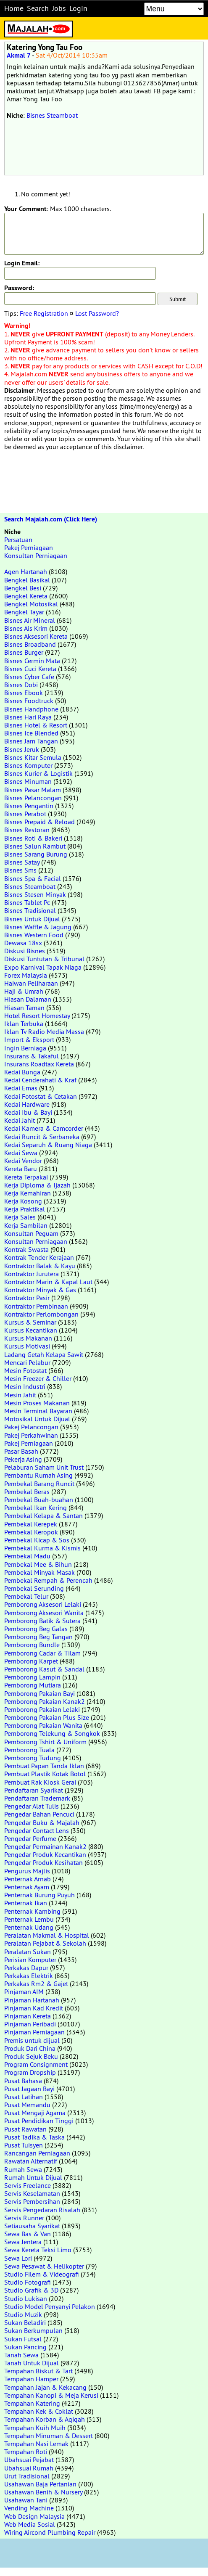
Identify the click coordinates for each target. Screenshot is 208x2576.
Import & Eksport (29, 1039)
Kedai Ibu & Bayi (28, 1112)
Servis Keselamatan (32, 2193)
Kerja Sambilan (25, 1225)
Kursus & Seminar (30, 1322)
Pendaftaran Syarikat (33, 1790)
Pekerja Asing (23, 1459)
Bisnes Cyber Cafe (29, 676)
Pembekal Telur (26, 1596)
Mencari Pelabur (27, 1362)
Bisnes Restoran (27, 829)
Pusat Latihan (23, 2096)
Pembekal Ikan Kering (35, 1507)
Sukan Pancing (25, 2347)
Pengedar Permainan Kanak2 (45, 1846)
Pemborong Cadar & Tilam (42, 1653)
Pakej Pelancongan (31, 1427)
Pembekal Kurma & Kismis (42, 1548)
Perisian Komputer (30, 1959)
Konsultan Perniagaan (35, 555)
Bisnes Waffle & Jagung (37, 927)
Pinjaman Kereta (27, 2016)
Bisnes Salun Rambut (35, 846)
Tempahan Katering (32, 2403)
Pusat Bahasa (23, 2080)
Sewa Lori (18, 2258)
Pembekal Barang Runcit (39, 1483)
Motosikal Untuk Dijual (37, 1419)
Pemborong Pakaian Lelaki (42, 1709)
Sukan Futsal (23, 2339)
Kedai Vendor (23, 1160)
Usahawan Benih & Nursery (43, 2492)
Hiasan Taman (24, 1007)
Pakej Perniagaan (28, 547)
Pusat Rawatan (25, 2129)
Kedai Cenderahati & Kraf (40, 1080)
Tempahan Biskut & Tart (38, 2371)
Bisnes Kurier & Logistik (38, 773)
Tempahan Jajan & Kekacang (45, 2387)
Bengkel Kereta (25, 596)
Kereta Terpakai (26, 1177)
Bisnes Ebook (23, 692)
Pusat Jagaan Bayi (29, 2088)
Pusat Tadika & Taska (34, 2137)
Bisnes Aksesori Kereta (36, 636)
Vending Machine (29, 2508)
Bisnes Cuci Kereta (30, 668)
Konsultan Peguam (31, 1233)
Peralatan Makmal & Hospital (46, 1935)
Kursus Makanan (28, 1338)
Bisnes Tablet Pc (27, 902)
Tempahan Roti (25, 2451)
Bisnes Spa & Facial (32, 878)
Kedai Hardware (27, 1104)
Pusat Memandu (27, 2104)
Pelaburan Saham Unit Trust (44, 1467)
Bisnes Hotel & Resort (35, 725)
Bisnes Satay (21, 862)
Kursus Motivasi (27, 1346)
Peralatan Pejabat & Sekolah (45, 1943)
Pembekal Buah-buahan (38, 1499)
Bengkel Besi (22, 588)
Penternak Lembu (29, 1919)
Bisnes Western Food (33, 935)
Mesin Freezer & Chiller (37, 1378)
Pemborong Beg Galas (36, 1628)
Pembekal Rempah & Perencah (48, 1580)
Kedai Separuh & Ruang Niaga (48, 1144)
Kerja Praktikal (24, 1209)
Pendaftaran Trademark (37, 1798)
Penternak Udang (28, 1927)
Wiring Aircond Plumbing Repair (49, 2532)
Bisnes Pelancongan (33, 797)
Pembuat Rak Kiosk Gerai (40, 1782)
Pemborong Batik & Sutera (42, 1620)
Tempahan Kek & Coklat (38, 2411)
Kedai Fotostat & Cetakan (40, 1096)
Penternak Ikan (25, 1903)
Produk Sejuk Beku (31, 2056)
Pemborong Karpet (31, 1661)
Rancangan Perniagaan (37, 2153)
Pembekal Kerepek (30, 1524)
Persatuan (18, 539)
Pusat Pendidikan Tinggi (39, 2120)
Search (38, 8)
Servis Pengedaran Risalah (42, 2210)
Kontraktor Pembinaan (36, 1306)
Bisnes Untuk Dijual (32, 919)
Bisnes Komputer (28, 765)
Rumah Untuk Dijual (33, 2177)
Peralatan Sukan (27, 1951)
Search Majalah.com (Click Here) (50, 519)
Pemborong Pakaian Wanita (43, 1725)
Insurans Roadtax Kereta (39, 1064)
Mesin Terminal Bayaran (38, 1411)
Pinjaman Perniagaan (34, 2032)
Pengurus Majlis (27, 1871)
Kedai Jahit (19, 1120)
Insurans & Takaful (31, 1056)
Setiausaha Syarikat (32, 2226)
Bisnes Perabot (25, 813)
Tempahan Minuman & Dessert (48, 2435)
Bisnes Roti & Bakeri (33, 838)
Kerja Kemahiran (27, 1193)
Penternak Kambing (32, 1911)
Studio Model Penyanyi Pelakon (49, 2306)
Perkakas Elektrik (28, 1975)
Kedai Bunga (22, 1072)
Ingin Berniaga (25, 1048)
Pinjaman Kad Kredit (33, 2008)
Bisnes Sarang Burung (35, 854)
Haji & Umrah (23, 991)
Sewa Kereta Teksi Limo (37, 2249)
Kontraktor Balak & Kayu (39, 1266)
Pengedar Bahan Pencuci (39, 1814)
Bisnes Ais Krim (25, 628)
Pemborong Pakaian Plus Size (46, 1717)
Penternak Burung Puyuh (39, 1895)
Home (14, 8)
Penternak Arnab (27, 1879)
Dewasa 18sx (23, 943)
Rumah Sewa (23, 2169)
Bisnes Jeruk (21, 749)
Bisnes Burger (23, 652)
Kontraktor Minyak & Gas (40, 1289)
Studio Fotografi (27, 2282)
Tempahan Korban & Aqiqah (44, 2419)
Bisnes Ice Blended (31, 733)
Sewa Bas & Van (27, 2234)
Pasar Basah (21, 1451)
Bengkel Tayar (24, 612)
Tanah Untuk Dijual (31, 2363)
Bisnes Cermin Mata (32, 660)
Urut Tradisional (27, 2476)
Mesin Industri (24, 1386)
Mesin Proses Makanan (37, 1403)
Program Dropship (30, 2072)
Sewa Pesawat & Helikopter (44, 2266)
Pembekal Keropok (31, 1532)
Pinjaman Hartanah (31, 2000)
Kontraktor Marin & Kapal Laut (48, 1281)
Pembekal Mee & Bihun (38, 1564)
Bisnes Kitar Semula (32, 757)
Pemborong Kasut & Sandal (44, 1669)
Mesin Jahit (20, 1395)
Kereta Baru (20, 1168)
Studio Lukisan (25, 2298)
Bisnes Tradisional (30, 910)
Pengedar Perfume (30, 1838)
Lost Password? (97, 313)
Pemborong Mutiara (32, 1685)
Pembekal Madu (27, 1556)
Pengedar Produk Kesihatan (43, 1862)
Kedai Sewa (20, 1152)
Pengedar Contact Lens (36, 1830)
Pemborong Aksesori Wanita (44, 1612)
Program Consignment (36, 2064)
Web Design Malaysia (34, 2516)
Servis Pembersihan (32, 2201)
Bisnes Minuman (28, 781)
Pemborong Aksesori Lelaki (42, 1604)
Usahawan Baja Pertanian (40, 2484)
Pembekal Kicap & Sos (36, 1540)
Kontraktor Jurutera (31, 1273)
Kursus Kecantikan (30, 1330)
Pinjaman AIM (24, 1991)
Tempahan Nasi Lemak (36, 2443)
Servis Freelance (27, 2185)
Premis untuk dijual (32, 2040)
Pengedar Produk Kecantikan (45, 1854)
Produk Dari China (29, 2048)
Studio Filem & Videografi (41, 2274)
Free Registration (44, 313)
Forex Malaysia (25, 975)
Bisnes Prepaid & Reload (39, 821)
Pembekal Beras (27, 1491)
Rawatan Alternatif (30, 2161)
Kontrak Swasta (26, 1249)
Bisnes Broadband (30, 644)
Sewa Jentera (23, 2241)
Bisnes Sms (20, 870)
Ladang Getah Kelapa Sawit (43, 1354)
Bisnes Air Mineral (29, 620)
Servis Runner (24, 2218)
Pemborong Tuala (29, 1750)
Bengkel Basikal (27, 580)
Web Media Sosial (29, 2524)
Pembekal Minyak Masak (39, 1572)
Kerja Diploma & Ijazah (37, 1185)
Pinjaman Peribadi (30, 2024)
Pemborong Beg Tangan (38, 1636)
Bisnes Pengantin (28, 805)
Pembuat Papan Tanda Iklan (44, 1765)
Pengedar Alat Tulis (31, 1806)
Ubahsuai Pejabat (29, 2459)
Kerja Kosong (23, 1201)
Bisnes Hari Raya (28, 717)
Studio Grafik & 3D (31, 2290)
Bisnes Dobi (21, 684)
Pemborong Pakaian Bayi (39, 1693)
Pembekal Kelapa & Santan (43, 1515)
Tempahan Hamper (31, 2379)
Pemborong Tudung (32, 1757)
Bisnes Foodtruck (28, 700)
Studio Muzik (23, 2314)
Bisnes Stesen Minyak (35, 894)
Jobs (59, 8)
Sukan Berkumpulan (33, 2330)
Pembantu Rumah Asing (38, 1475)
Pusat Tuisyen (23, 2145)
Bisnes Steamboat (52, 115)
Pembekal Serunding (34, 1588)
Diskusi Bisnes (24, 951)
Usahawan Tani (25, 2500)
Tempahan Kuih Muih (35, 2427)
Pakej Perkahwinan (31, 1435)
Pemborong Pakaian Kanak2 (44, 1701)
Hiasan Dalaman (27, 999)
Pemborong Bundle (32, 1644)
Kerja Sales (20, 1217)
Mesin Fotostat (25, 1370)
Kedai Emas (20, 1088)
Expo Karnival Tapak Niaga (43, 967)
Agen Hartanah (25, 571)
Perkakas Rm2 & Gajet (36, 1983)
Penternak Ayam (26, 1887)
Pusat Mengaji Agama (35, 2112)
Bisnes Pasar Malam (32, 789)
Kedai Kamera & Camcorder (43, 1128)
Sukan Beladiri (25, 2322)
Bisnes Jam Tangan (31, 741)
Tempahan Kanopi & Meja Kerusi (51, 2395)
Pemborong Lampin (32, 1677)
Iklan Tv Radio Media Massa (44, 1031)
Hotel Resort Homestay (37, 1015)
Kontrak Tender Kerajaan (39, 1257)
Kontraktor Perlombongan (41, 1314)
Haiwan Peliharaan (31, 983)
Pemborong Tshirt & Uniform (45, 1742)
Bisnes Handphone (31, 709)
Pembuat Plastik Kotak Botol (45, 1773)
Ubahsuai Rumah (28, 2468)
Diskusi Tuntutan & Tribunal (44, 959)
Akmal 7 (19, 55)
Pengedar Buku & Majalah (41, 1822)
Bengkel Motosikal (31, 604)
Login (78, 8)
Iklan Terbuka (23, 1023)
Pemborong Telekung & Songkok (52, 1733)
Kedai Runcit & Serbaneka (41, 1136)
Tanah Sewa (21, 2355)
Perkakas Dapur (26, 1967)
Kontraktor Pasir (27, 1297)
